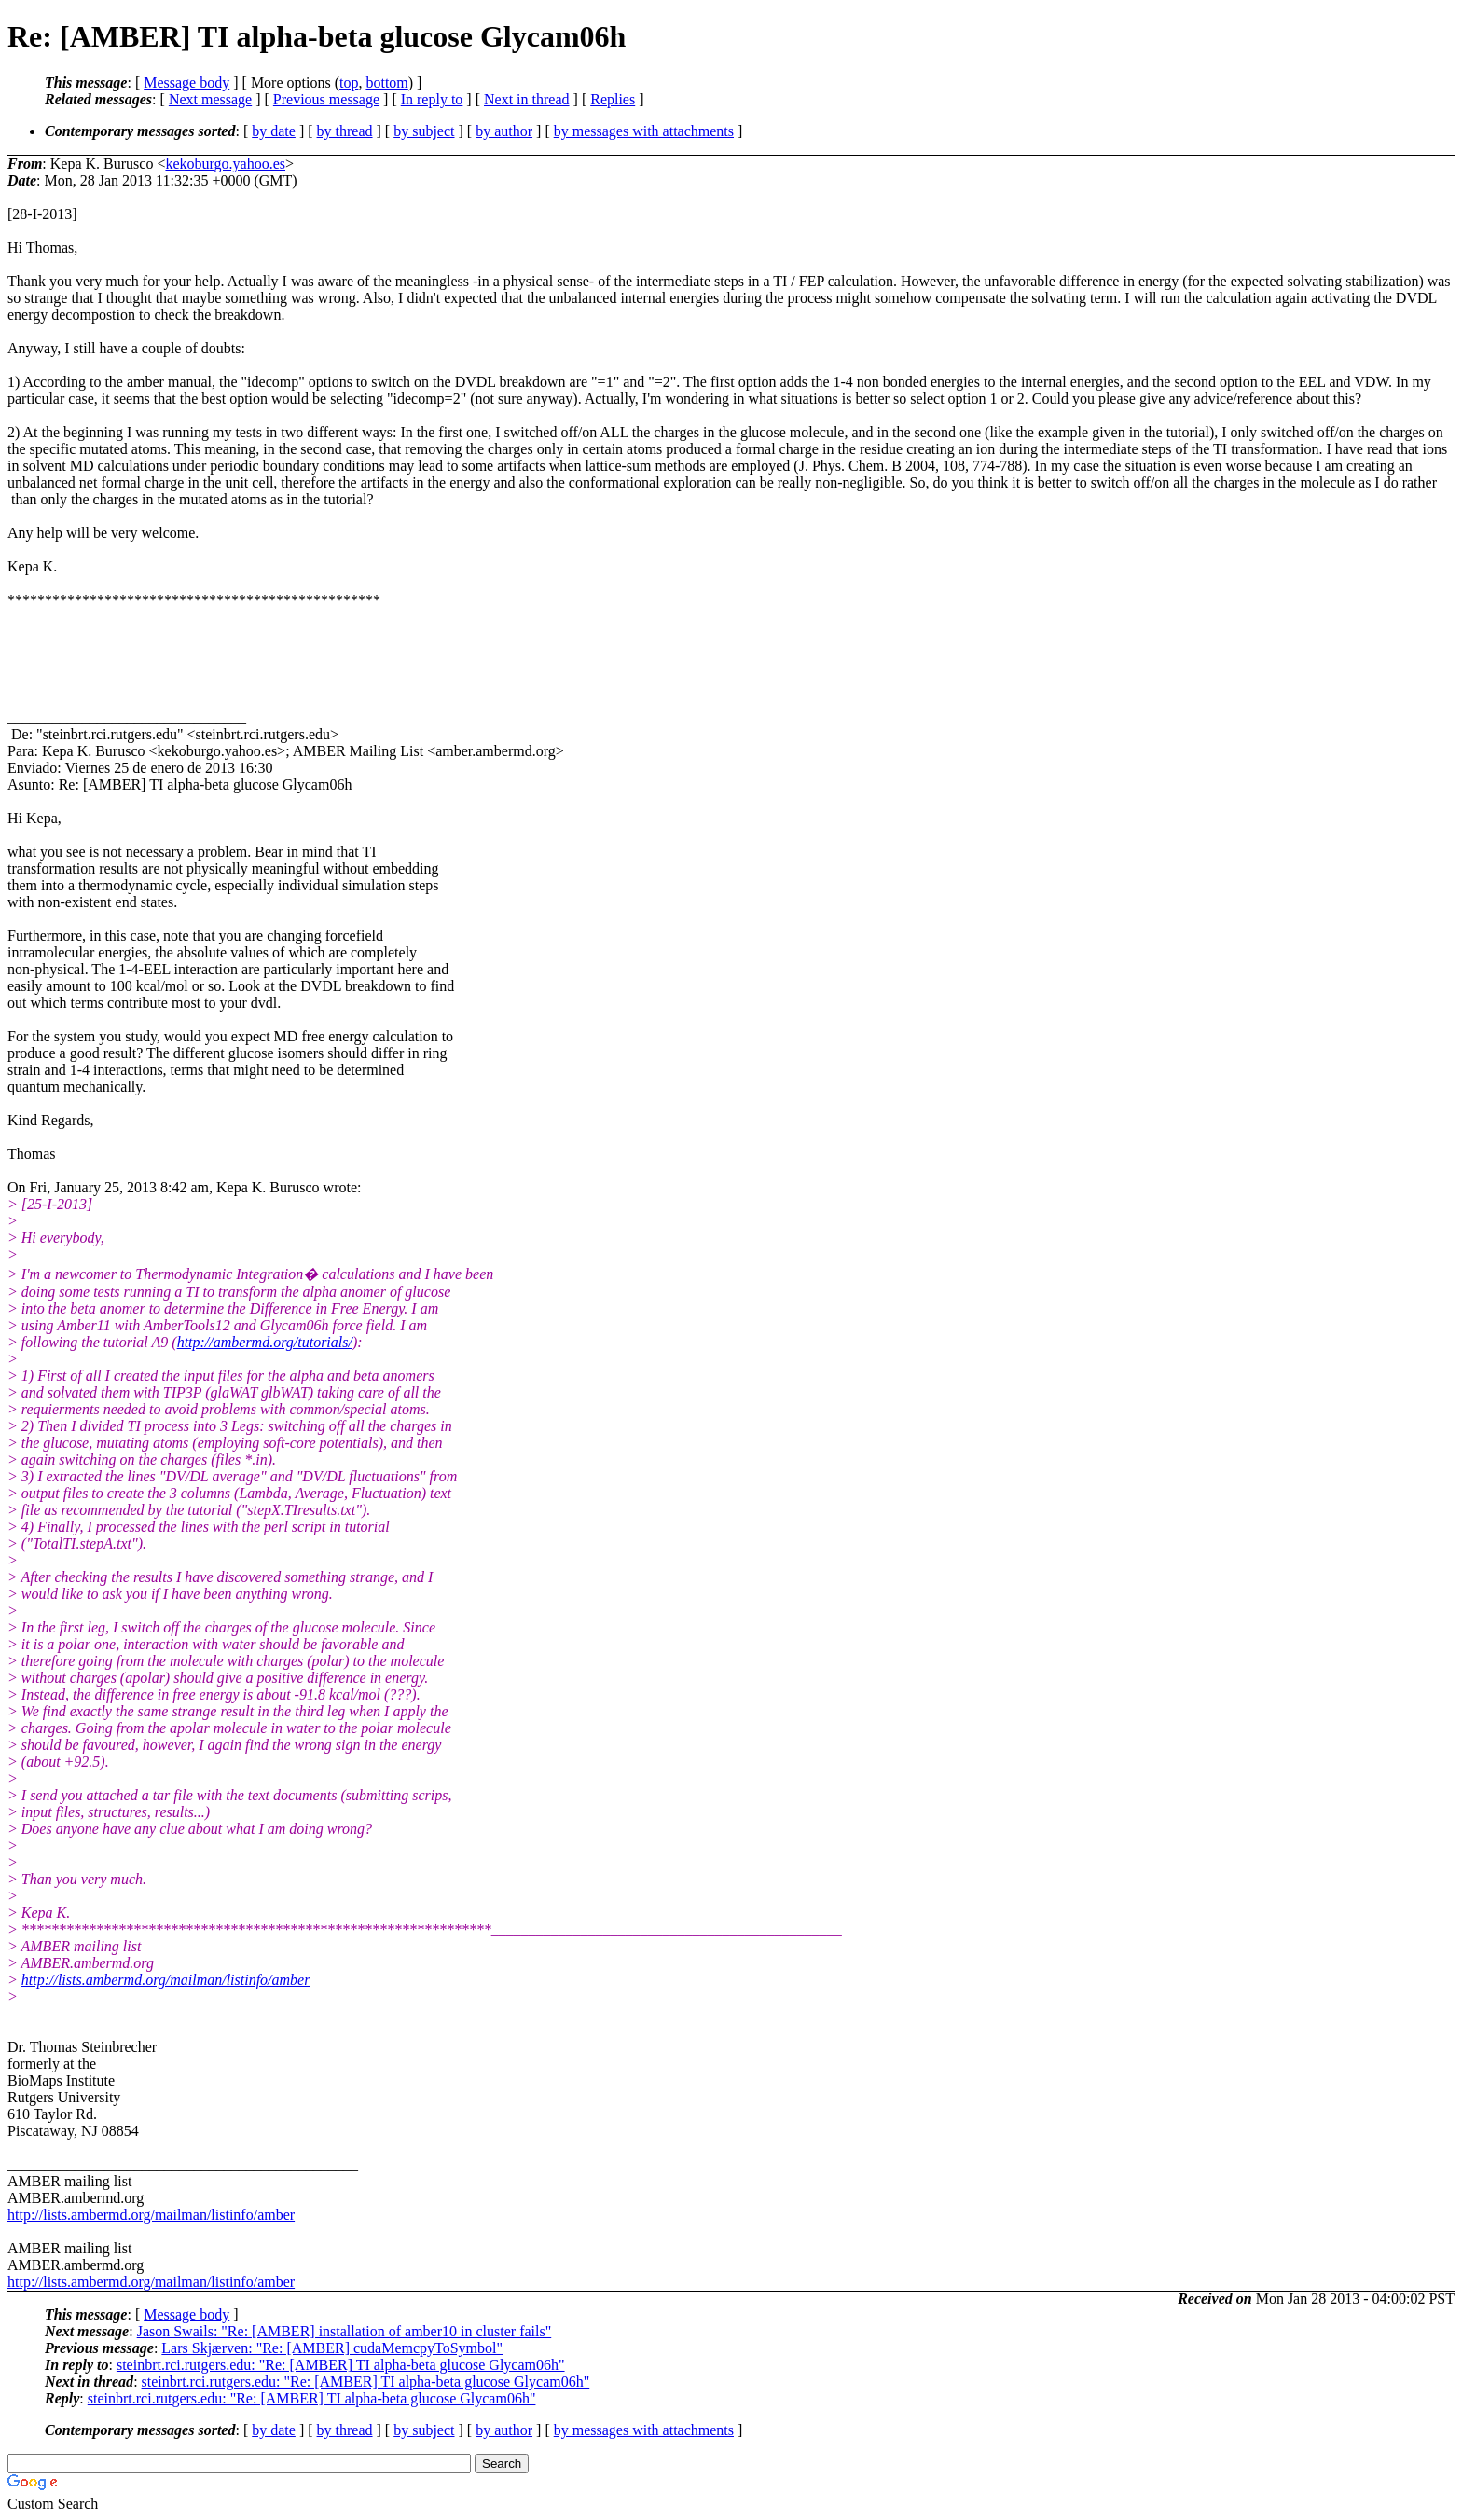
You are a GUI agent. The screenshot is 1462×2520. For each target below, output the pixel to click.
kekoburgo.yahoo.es (225, 164)
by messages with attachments (644, 131)
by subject (423, 131)
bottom (386, 82)
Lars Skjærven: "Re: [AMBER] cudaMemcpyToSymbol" (332, 2348)
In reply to (432, 99)
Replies (612, 99)
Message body (186, 82)
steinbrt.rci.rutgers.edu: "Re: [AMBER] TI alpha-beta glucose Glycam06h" (341, 2365)
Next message (210, 99)
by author (504, 131)
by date (274, 131)
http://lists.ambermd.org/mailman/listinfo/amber (165, 1980)
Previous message (326, 99)
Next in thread (527, 99)
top (348, 82)
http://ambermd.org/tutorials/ (264, 1342)
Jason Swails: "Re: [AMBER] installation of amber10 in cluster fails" (344, 2331)
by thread (345, 131)
